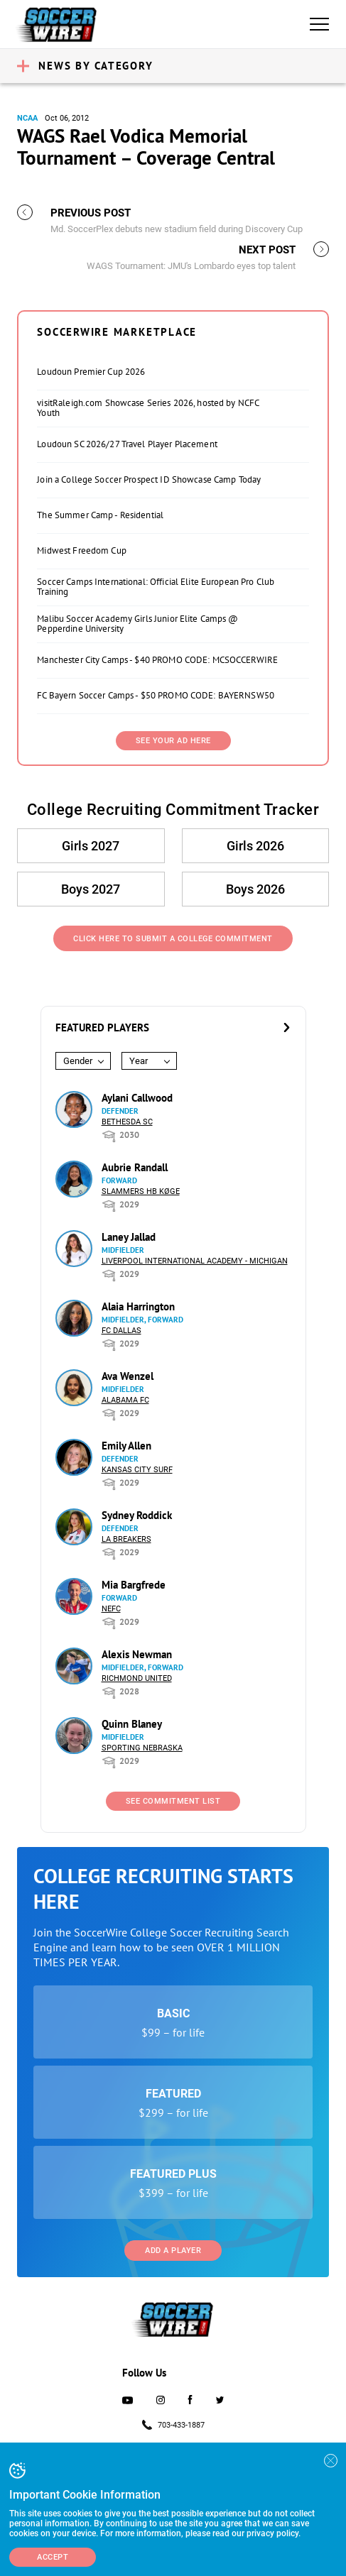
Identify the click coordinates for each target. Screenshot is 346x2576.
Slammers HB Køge (141, 1191)
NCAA (27, 118)
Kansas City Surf (137, 1469)
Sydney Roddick (137, 1515)
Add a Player (173, 2250)
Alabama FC (125, 1400)
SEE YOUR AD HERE (173, 740)
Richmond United (137, 1678)
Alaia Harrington (138, 1306)
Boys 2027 (90, 889)
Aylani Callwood (137, 1098)
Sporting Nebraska (142, 1748)
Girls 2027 (90, 845)
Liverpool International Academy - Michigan (195, 1261)
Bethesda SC (127, 1122)
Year (138, 1061)
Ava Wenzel (127, 1376)
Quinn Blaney (132, 1724)
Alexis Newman (137, 1654)
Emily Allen (126, 1445)
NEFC (111, 1608)
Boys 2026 (255, 889)
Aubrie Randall (135, 1167)
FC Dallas (121, 1330)
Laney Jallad (129, 1237)
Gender (77, 1061)
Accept (52, 2557)
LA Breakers (126, 1539)
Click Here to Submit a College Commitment (173, 938)
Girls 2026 (255, 845)
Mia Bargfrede (134, 1584)
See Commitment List (173, 1801)
